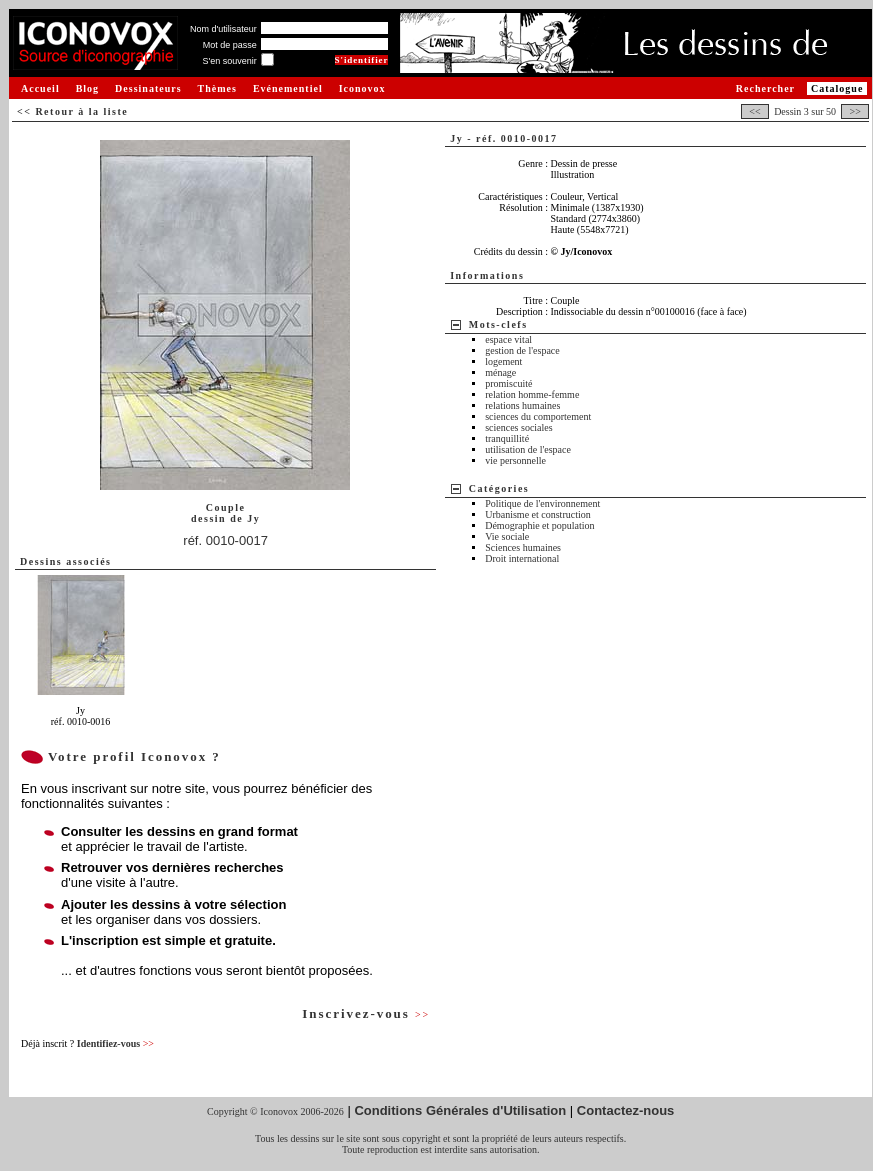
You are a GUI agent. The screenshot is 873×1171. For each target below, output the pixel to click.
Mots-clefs (498, 324)
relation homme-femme (532, 394)
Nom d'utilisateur (223, 29)
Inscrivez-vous (366, 1013)
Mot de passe (230, 45)
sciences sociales (518, 427)
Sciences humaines (523, 547)
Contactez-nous (626, 1110)
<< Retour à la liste (72, 111)
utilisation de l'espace (528, 449)
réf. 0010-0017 (225, 540)
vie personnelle (515, 460)
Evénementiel (288, 88)
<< (755, 111)
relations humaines (522, 405)
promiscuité (508, 383)
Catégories (499, 488)
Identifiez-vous (115, 1043)
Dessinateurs (148, 88)
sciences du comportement (538, 416)
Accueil (40, 88)
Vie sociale (507, 536)
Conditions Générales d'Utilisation (460, 1110)
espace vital (508, 339)
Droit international (522, 558)
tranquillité (507, 438)
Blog (87, 88)
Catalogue (837, 88)
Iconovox (362, 88)
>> (855, 111)
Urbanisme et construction (538, 514)
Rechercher (765, 88)
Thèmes (217, 88)
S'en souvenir (229, 61)
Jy (253, 518)
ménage (500, 372)
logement (503, 361)
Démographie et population (539, 525)
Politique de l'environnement (542, 503)
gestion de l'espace (522, 350)
